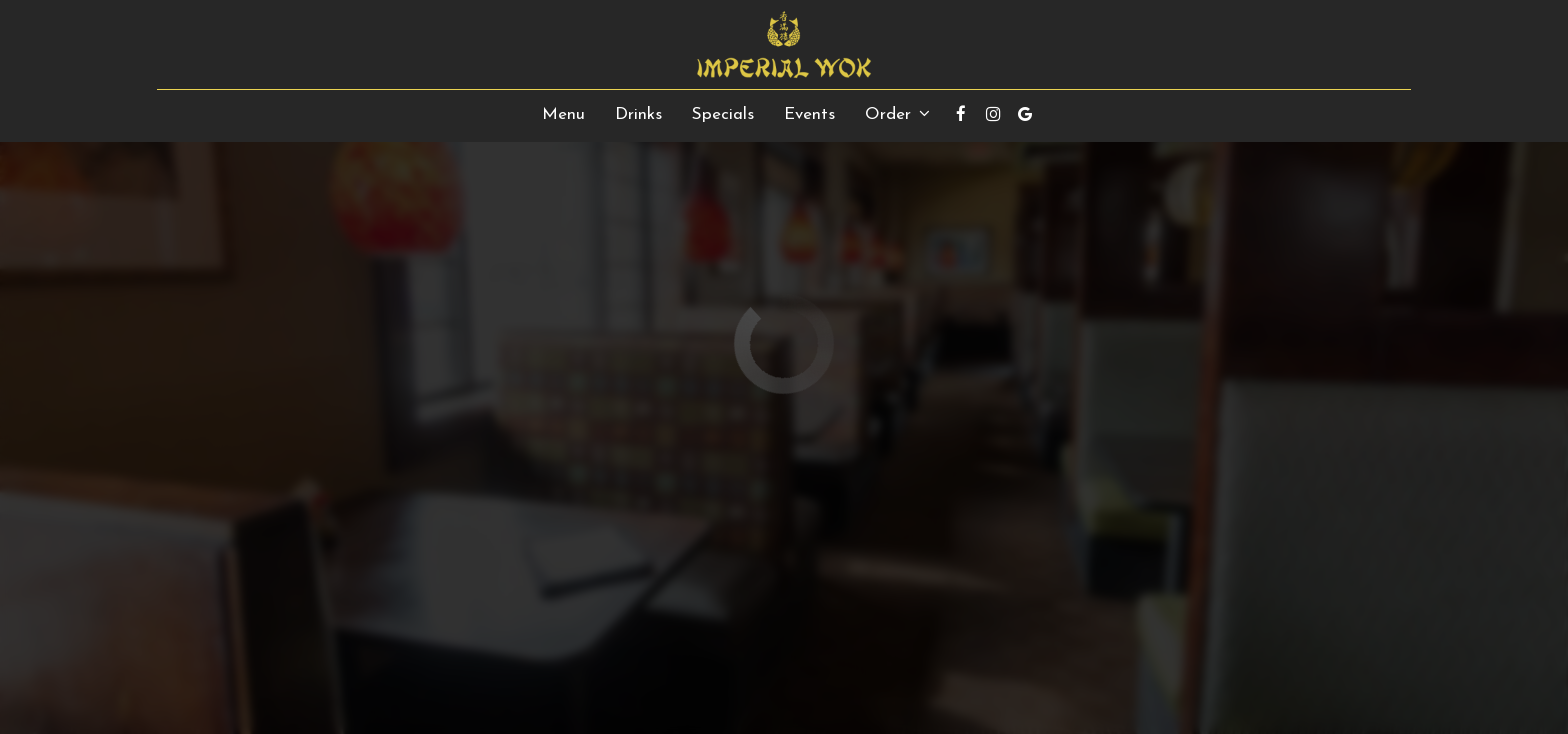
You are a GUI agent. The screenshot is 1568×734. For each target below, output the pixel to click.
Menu (563, 114)
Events (809, 114)
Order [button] (897, 114)
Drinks (638, 114)
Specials (723, 114)
